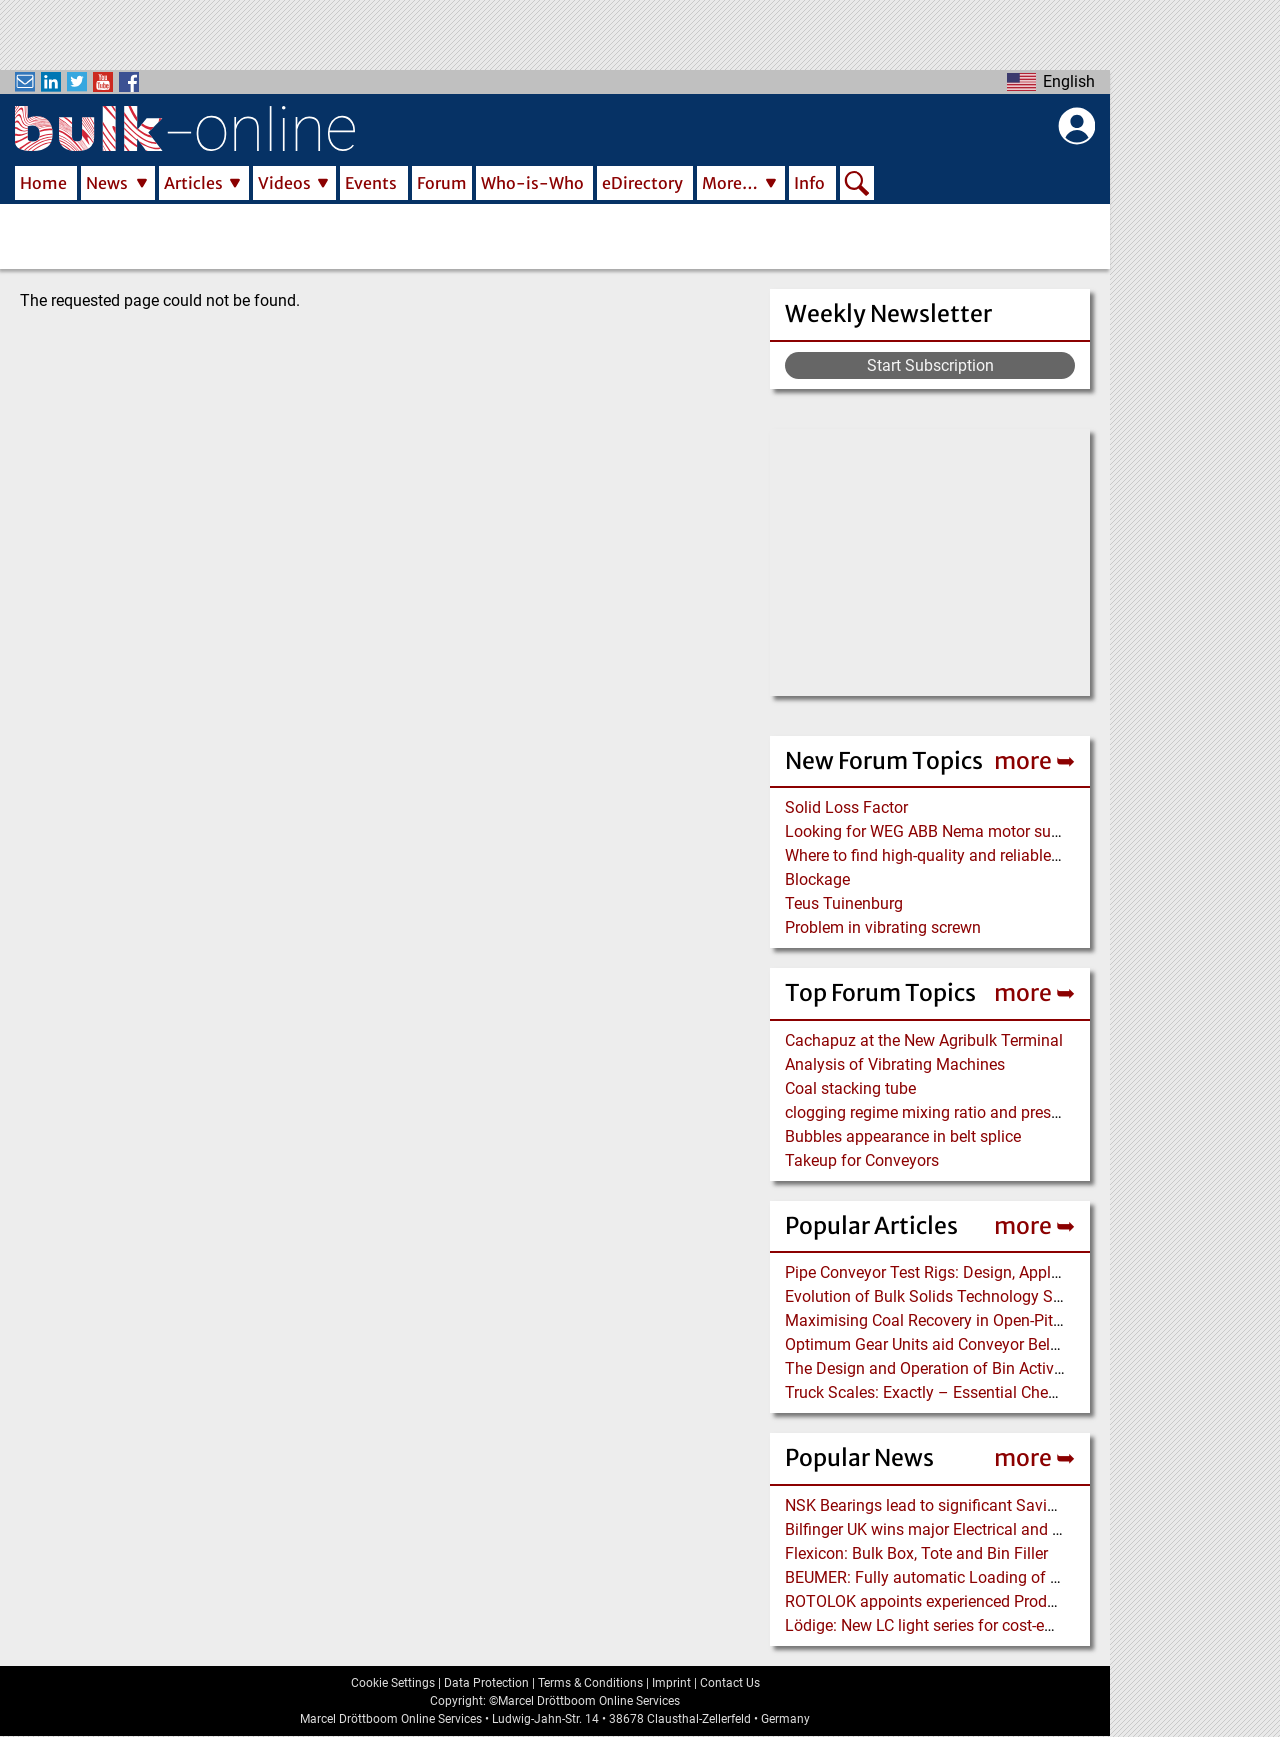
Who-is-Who (532, 183)
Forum (442, 183)
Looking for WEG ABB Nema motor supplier (937, 831)
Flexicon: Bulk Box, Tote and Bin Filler (916, 1553)
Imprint (671, 1683)
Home (43, 183)
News (107, 183)
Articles (193, 183)
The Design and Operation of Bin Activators (937, 1368)
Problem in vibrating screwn (883, 927)
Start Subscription (930, 365)
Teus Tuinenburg (844, 903)
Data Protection (486, 1683)
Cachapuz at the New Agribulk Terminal (924, 1040)
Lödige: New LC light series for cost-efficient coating (967, 1625)
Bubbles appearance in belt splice (903, 1136)
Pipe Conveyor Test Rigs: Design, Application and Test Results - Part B (1030, 1272)
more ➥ (1034, 760)
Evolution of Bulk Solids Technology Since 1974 (953, 1296)
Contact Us (730, 1683)
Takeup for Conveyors (862, 1160)
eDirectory (642, 183)
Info (809, 183)
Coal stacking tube (850, 1088)
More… (730, 183)
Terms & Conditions (590, 1683)
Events (371, 183)
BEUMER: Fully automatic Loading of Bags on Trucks (972, 1577)
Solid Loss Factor (846, 807)
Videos (284, 183)
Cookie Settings (393, 1683)
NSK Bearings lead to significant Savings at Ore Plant (972, 1505)
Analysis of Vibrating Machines (895, 1064)
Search (857, 185)
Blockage (817, 879)
